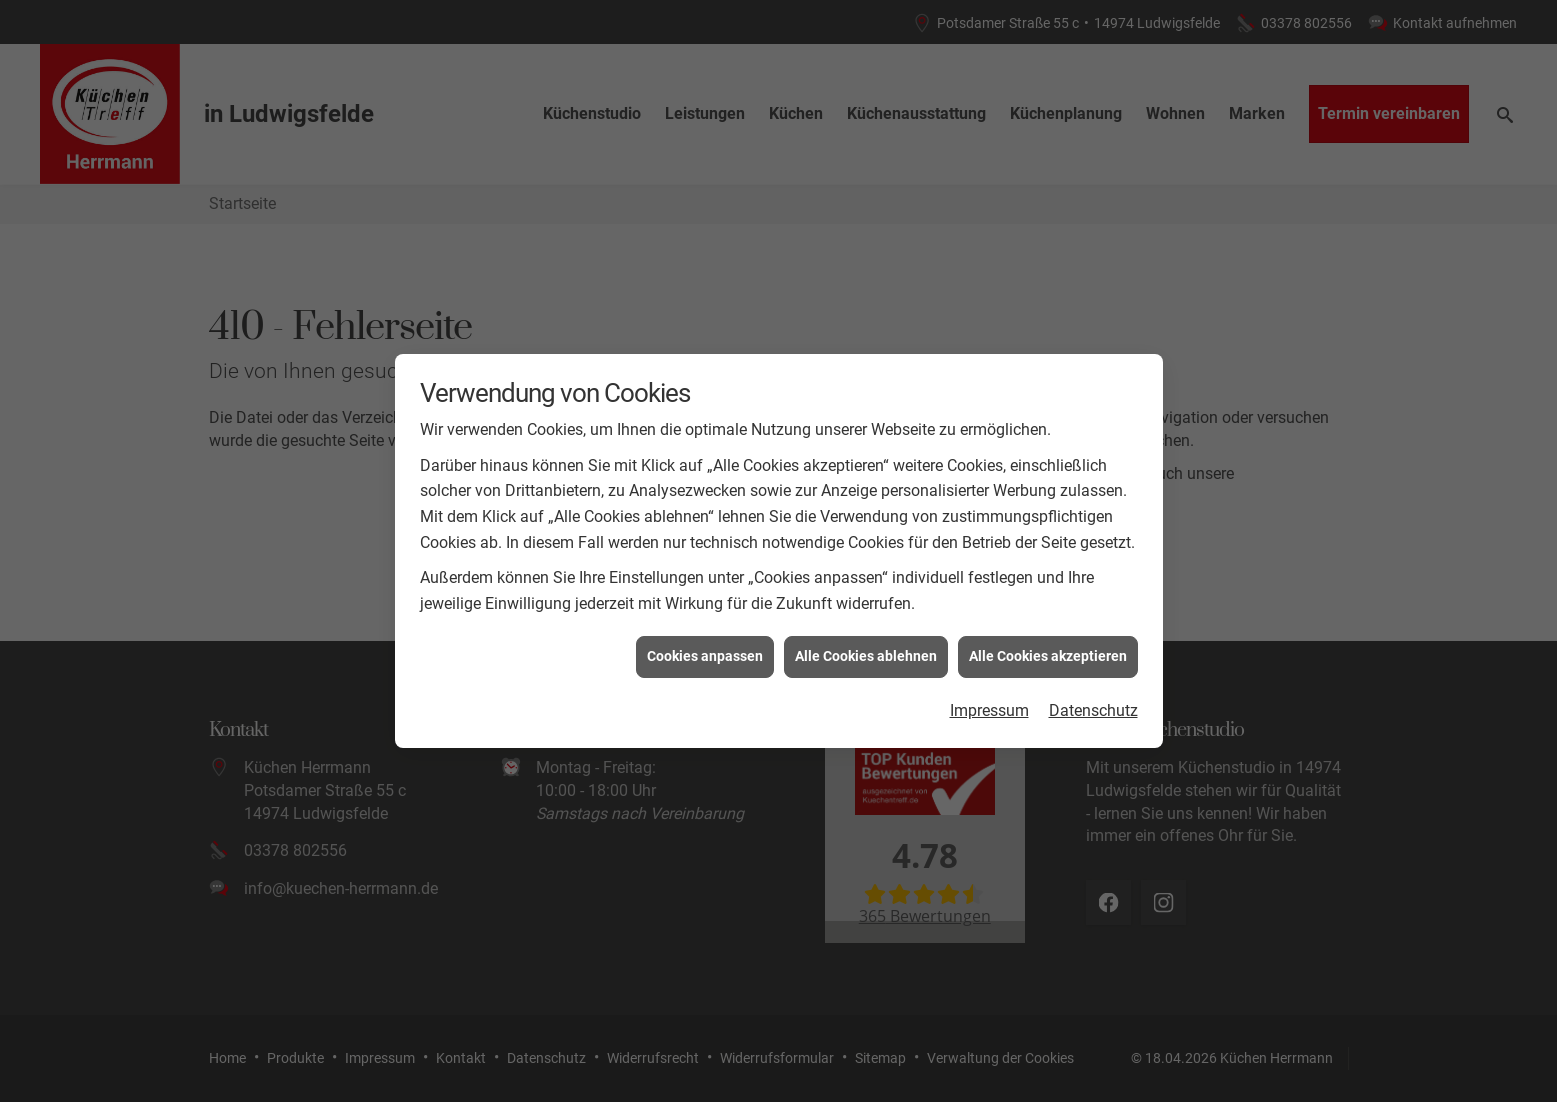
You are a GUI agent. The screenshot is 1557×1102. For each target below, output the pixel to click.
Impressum (989, 703)
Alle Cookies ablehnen (866, 649)
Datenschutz (1093, 703)
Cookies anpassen (705, 649)
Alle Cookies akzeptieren (1048, 649)
